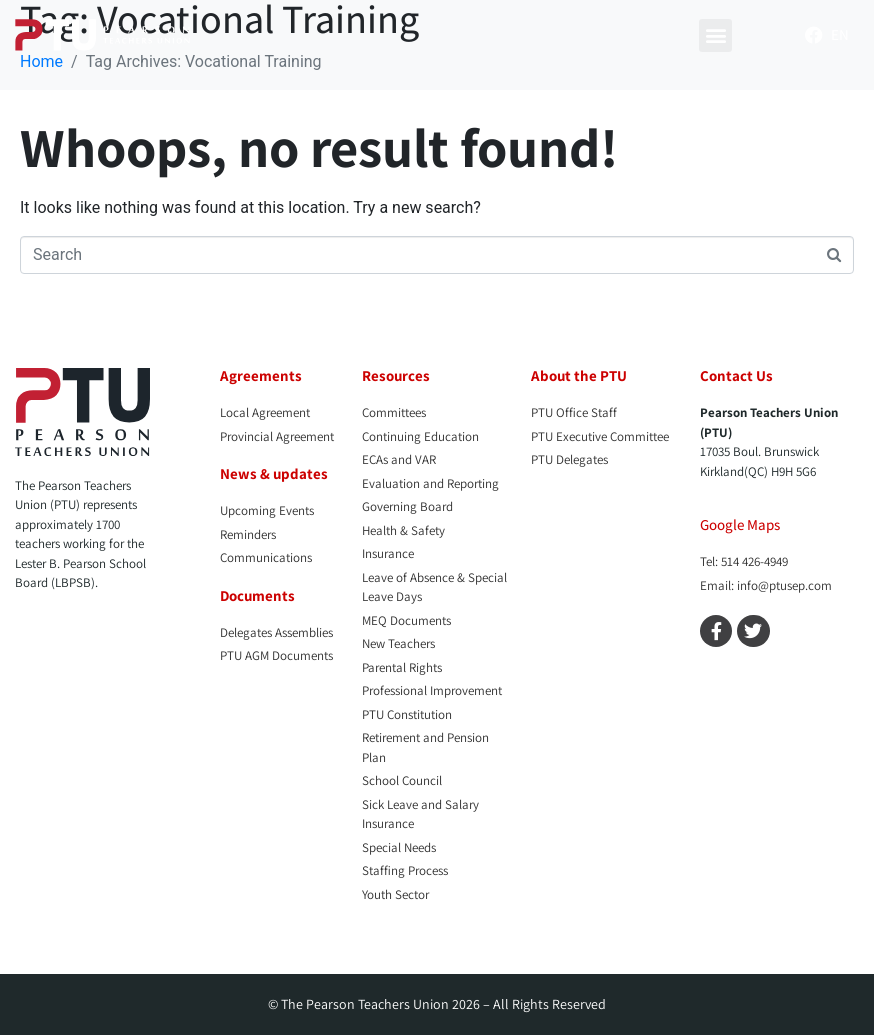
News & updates (274, 473)
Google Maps (740, 524)
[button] (715, 35)
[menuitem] (840, 35)
